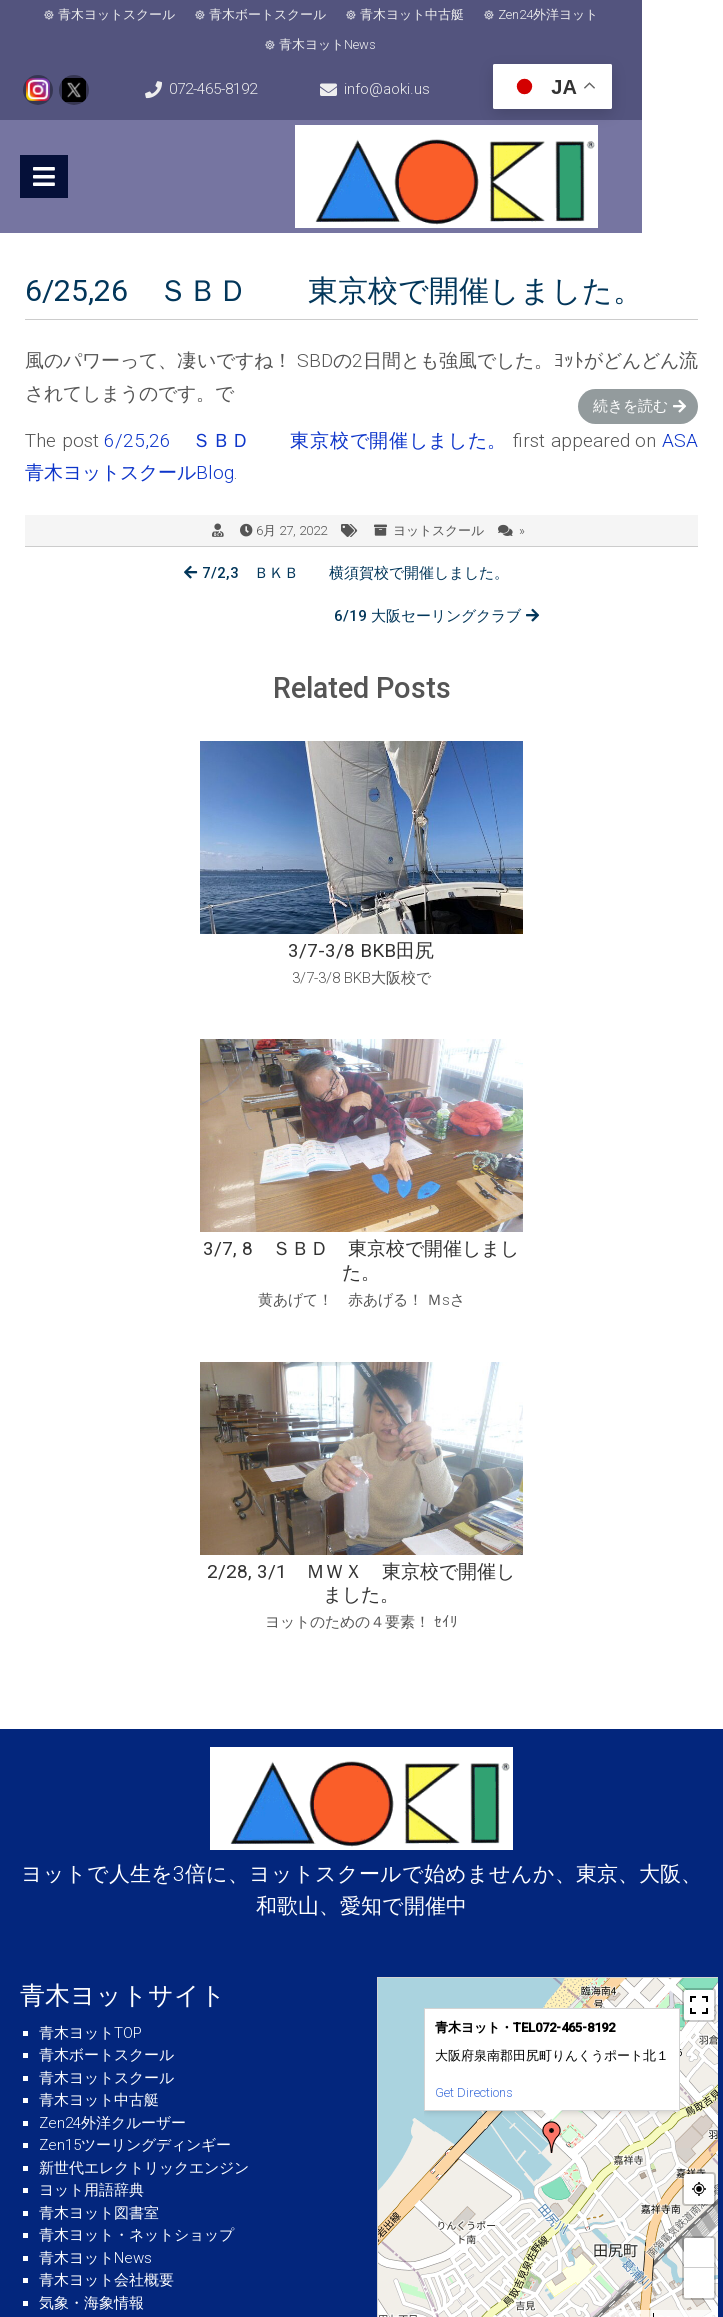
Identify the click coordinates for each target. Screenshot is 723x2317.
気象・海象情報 (91, 1962)
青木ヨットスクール (157, 14)
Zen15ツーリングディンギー (135, 1805)
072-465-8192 (240, 89)
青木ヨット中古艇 (453, 14)
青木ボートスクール (308, 14)
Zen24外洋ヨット (589, 14)
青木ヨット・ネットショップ (136, 1895)
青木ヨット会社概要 (106, 1940)
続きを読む (630, 405)
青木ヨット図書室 (99, 1872)
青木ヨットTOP (90, 1692)
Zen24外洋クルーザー (112, 1782)
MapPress (631, 1977)
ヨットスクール (438, 529)
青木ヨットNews (368, 44)
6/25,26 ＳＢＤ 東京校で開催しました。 (305, 439)
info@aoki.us (441, 89)
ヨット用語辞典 (91, 1850)
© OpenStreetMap (689, 1977)
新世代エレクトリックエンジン (144, 1827)
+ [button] (699, 1911)
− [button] (699, 1941)
